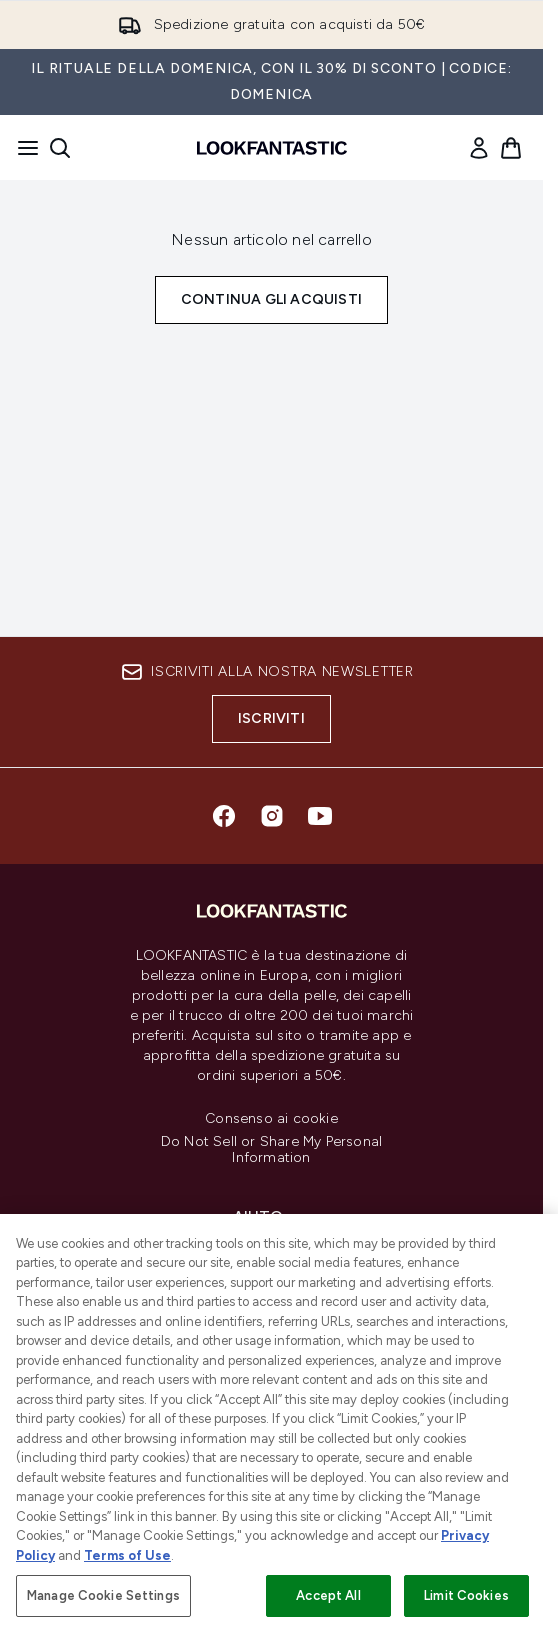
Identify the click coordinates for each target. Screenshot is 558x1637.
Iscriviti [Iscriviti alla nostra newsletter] (271, 718)
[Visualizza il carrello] (511, 148)
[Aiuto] (272, 1217)
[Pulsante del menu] (22, 148)
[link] (479, 148)
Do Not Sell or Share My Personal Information (271, 1150)
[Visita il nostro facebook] (224, 816)
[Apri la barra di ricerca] (60, 148)
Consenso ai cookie (271, 1119)
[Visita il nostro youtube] (320, 816)
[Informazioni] (271, 1273)
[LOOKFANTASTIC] (271, 1329)
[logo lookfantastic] (272, 148)
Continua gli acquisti (271, 299)
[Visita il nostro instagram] (272, 816)
